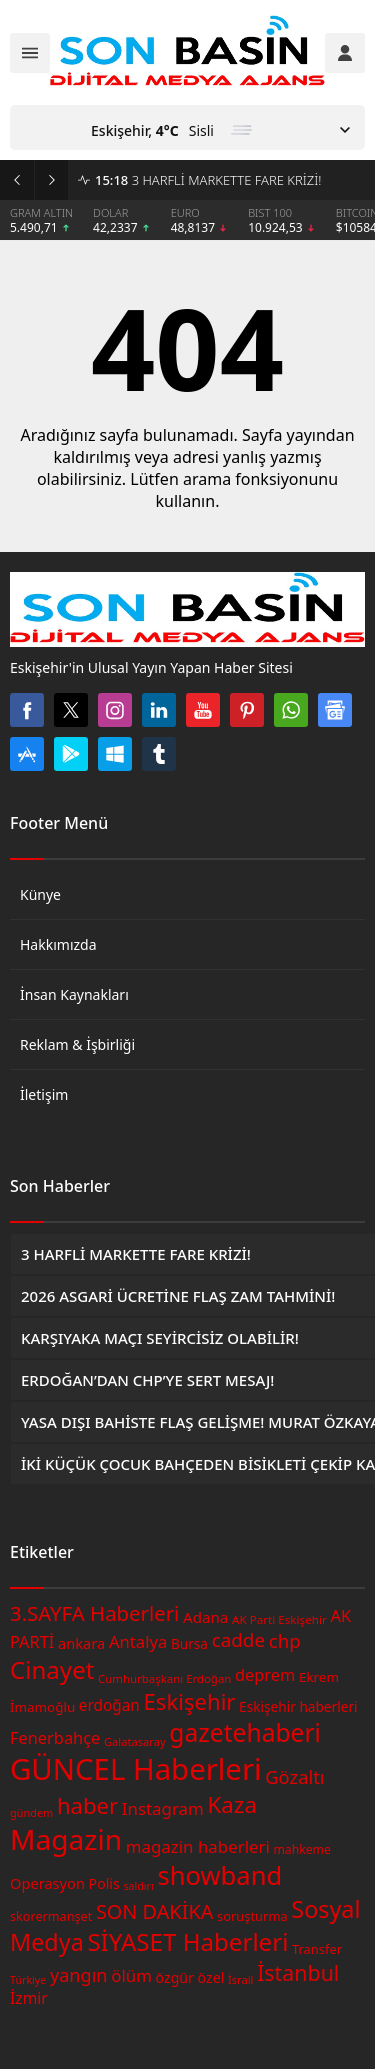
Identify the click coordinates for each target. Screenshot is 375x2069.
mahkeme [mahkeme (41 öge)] (301, 1849)
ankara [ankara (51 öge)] (81, 1643)
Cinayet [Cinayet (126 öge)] (52, 1669)
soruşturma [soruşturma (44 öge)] (252, 1916)
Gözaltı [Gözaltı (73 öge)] (294, 1776)
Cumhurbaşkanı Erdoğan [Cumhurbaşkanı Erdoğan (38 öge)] (164, 1678)
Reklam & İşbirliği (77, 1044)
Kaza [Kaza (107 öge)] (231, 1804)
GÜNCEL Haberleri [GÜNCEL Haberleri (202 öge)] (136, 1769)
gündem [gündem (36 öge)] (31, 1812)
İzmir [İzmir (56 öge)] (29, 1998)
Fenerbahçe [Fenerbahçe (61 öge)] (55, 1737)
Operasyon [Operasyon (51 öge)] (47, 1883)
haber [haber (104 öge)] (87, 1805)
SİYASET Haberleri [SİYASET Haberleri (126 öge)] (187, 1941)
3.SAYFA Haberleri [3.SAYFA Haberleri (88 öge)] (94, 1613)
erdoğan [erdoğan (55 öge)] (109, 1705)
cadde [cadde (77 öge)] (238, 1640)
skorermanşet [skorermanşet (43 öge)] (51, 1916)
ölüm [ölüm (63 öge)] (131, 1975)
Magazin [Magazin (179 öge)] (66, 1839)
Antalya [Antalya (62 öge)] (138, 1641)
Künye (40, 894)
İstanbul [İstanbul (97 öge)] (298, 1972)
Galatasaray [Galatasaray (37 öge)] (135, 1741)
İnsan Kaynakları (74, 994)
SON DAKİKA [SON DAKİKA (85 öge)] (154, 1911)
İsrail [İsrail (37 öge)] (241, 1979)
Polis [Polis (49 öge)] (104, 1883)
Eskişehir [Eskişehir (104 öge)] (190, 1701)
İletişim (44, 1094)
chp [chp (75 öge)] (285, 1640)
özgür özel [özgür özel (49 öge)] (190, 1977)
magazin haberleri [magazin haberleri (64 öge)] (198, 1846)
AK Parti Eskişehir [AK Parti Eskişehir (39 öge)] (279, 1619)
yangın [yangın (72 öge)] (79, 1975)
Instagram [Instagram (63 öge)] (163, 1808)
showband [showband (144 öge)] (219, 1875)
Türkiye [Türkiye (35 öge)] (28, 1980)
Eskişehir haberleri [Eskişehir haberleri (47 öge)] (298, 1706)
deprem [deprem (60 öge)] (265, 1674)
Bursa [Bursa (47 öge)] (189, 1643)
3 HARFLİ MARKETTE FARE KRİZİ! (208, 180)
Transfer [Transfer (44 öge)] (317, 1949)
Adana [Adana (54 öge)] (205, 1617)
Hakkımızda (58, 944)
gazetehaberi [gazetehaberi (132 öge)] (245, 1732)
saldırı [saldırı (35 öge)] (138, 1886)
